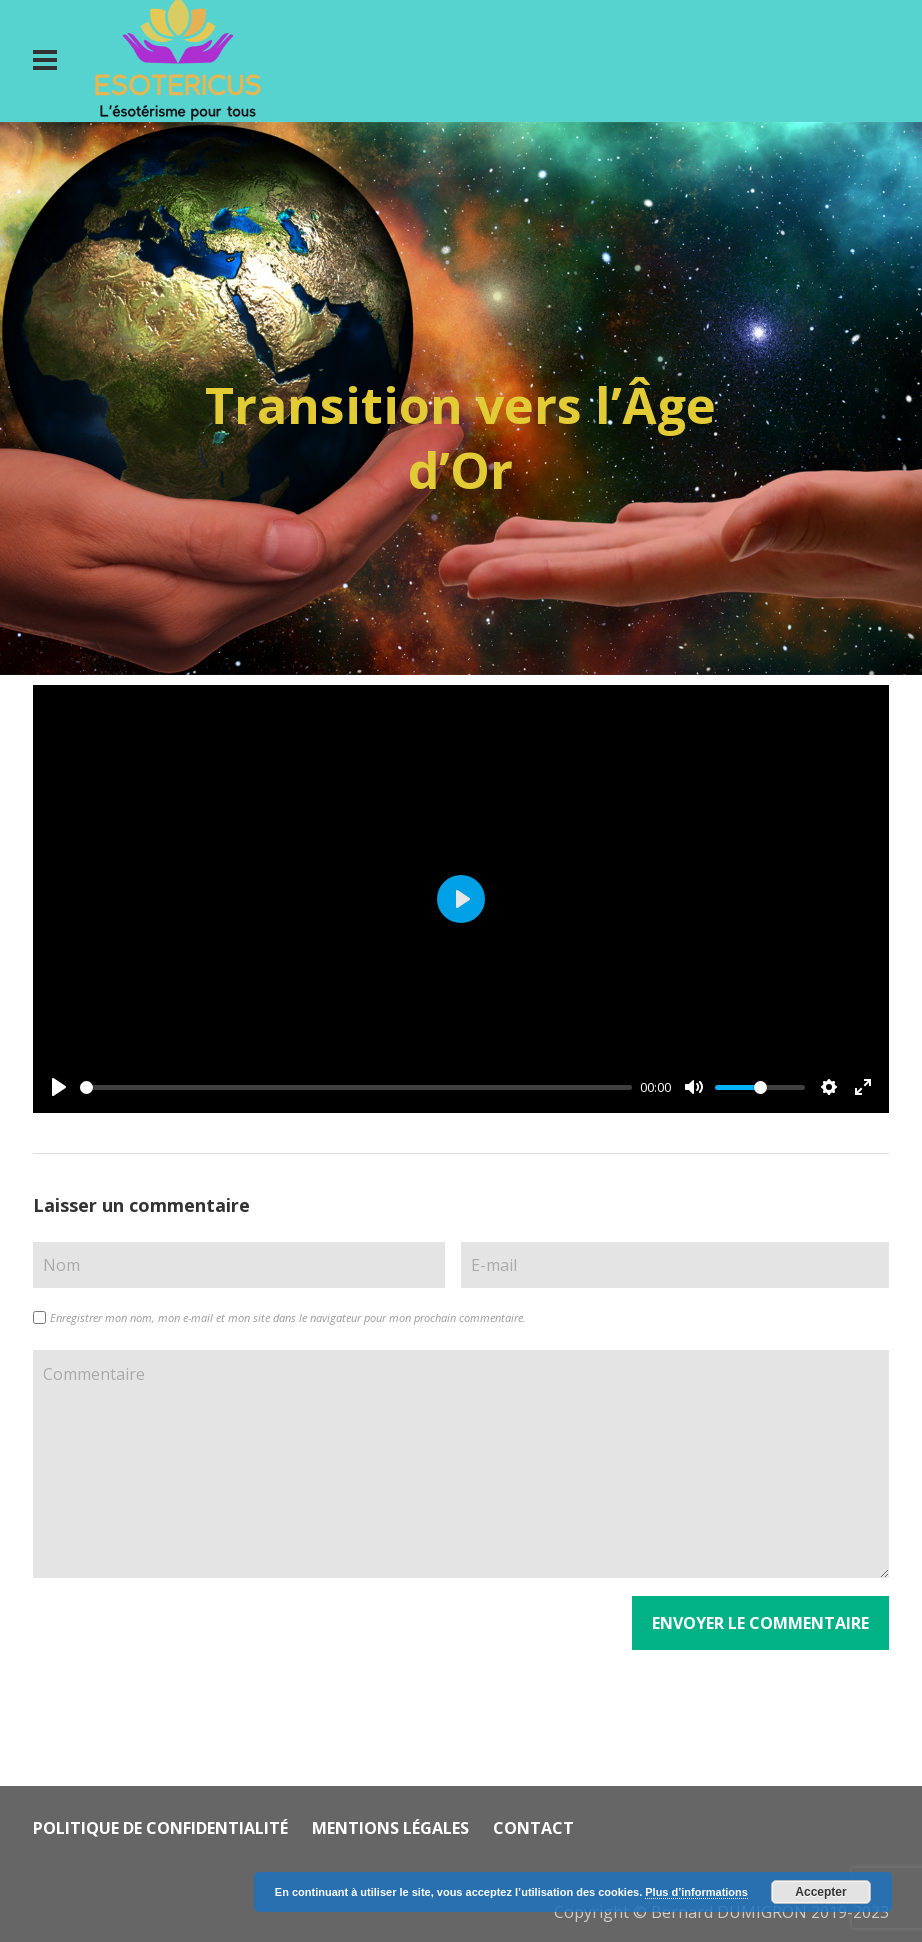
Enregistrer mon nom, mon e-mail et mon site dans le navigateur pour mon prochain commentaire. (288, 1317)
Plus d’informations (696, 1892)
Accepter (820, 1892)
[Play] (59, 1087)
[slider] (356, 1087)
